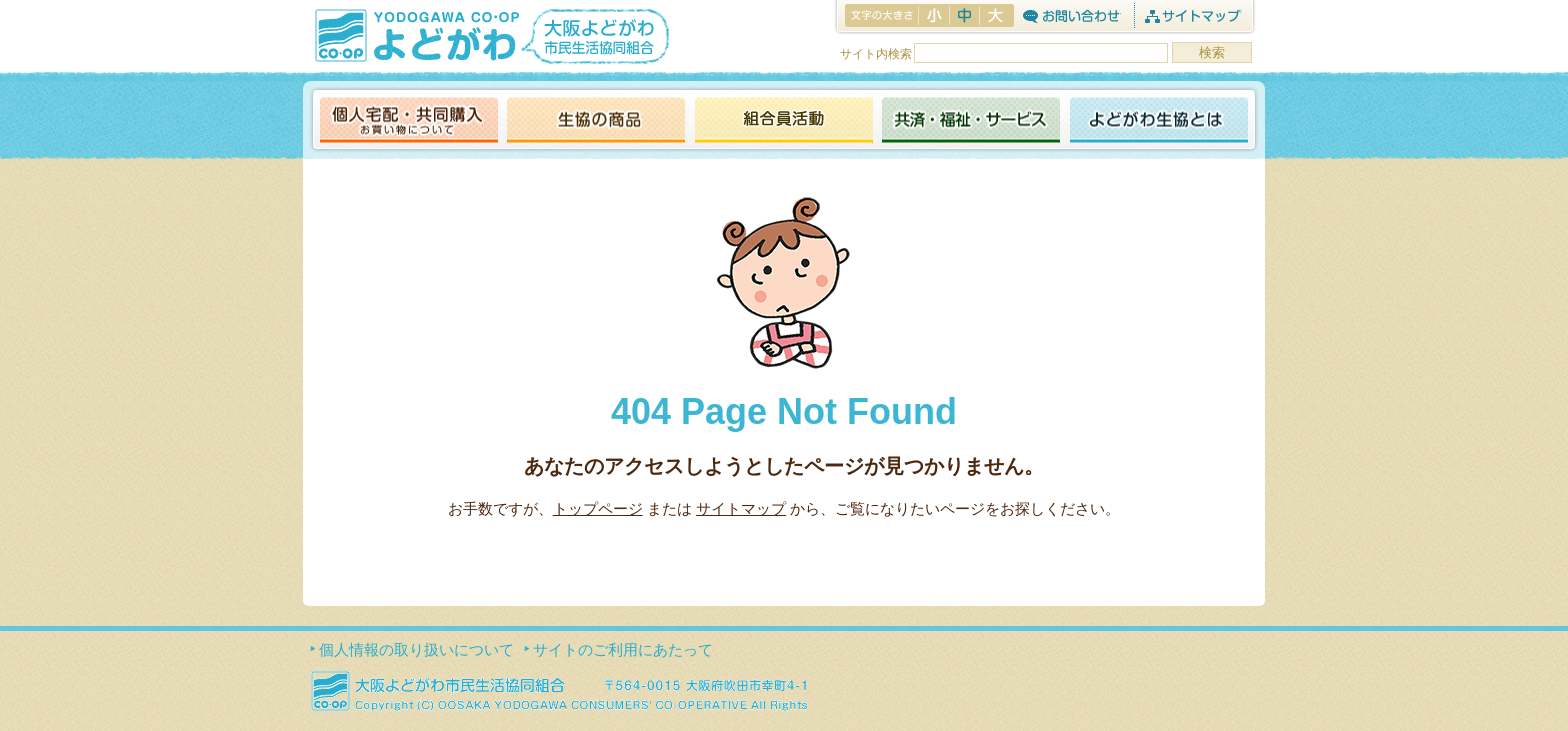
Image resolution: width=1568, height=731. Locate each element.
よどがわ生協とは (1159, 121)
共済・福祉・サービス (971, 121)
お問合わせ (1071, 15)
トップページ (598, 508)
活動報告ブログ (783, 121)
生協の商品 (596, 121)
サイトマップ (1192, 15)
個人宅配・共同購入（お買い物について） (409, 121)
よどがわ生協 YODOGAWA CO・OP (415, 35)
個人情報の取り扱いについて (416, 649)
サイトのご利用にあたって (623, 649)
